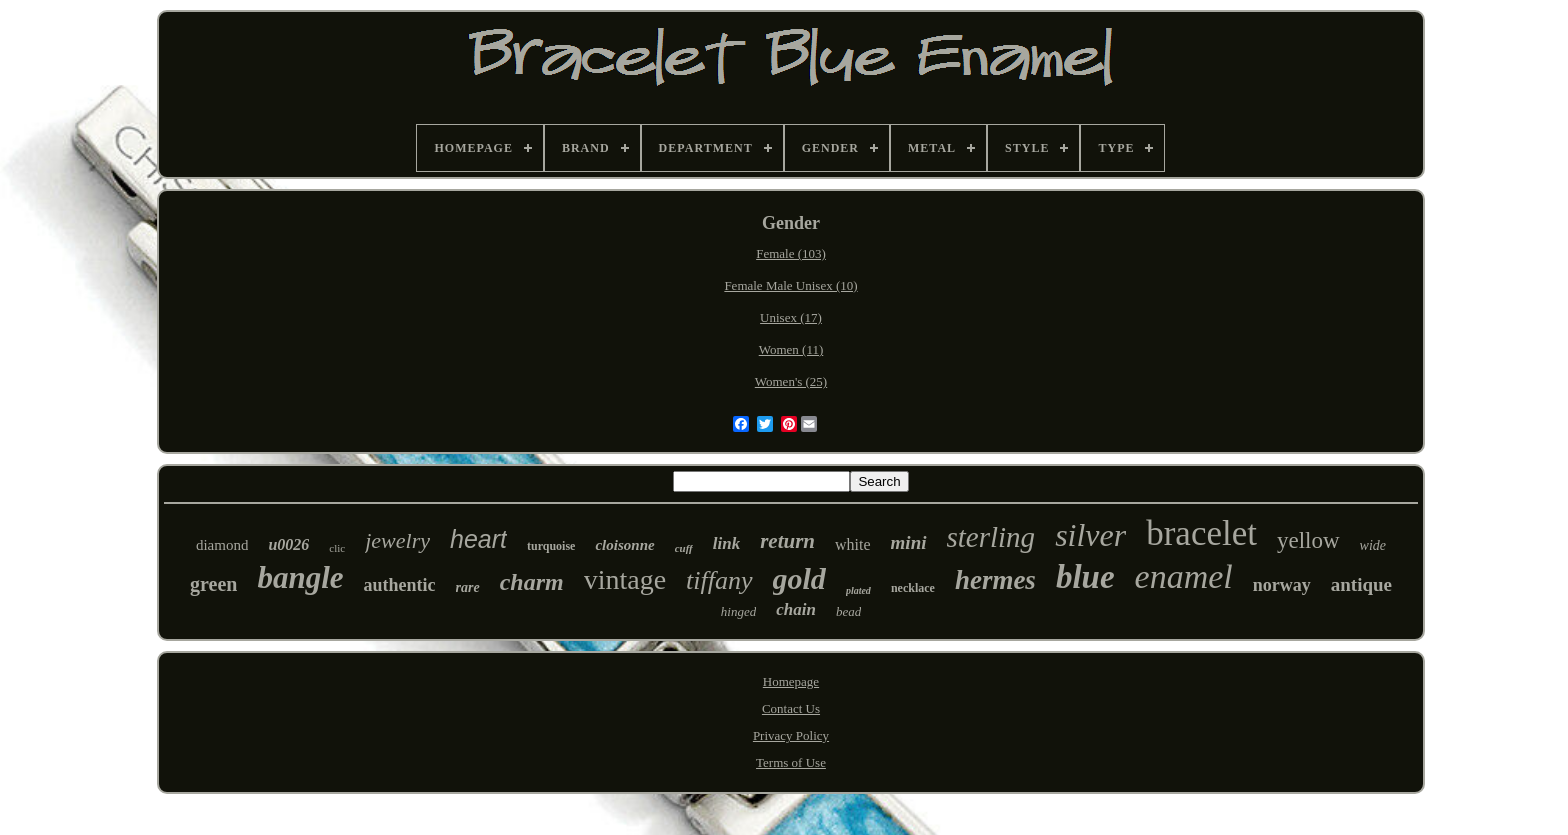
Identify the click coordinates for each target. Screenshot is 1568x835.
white (853, 544)
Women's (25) (791, 381)
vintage (625, 579)
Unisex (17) (791, 317)
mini (909, 542)
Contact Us (791, 708)
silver (1090, 535)
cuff (684, 548)
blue (1085, 577)
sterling (991, 537)
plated (858, 590)
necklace (913, 588)
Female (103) (791, 253)
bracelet (1201, 533)
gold (799, 578)
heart (478, 539)
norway (1282, 585)
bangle (300, 577)
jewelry (397, 540)
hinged (738, 611)
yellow (1308, 540)
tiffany (719, 580)
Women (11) (791, 349)
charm (532, 582)
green (213, 584)
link (726, 543)
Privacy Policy (791, 735)
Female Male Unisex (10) (790, 285)
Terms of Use (791, 762)
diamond (222, 545)
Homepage (791, 681)
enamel (1184, 576)
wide (1373, 545)
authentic (400, 585)
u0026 (288, 544)
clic (337, 548)
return (787, 541)
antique (1361, 584)
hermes (995, 580)
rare (468, 587)
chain (796, 609)
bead (848, 611)
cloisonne (624, 545)
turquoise (551, 546)
